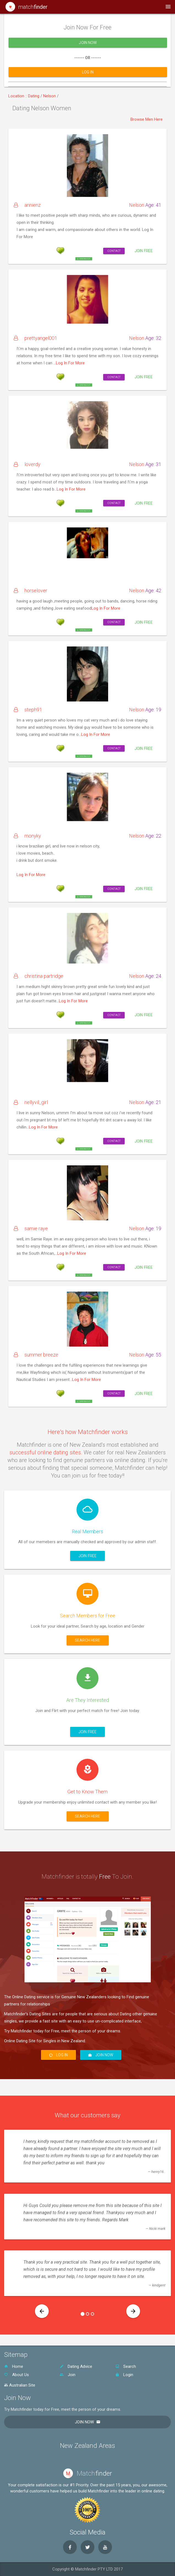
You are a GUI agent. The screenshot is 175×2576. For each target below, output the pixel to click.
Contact (114, 251)
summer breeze (36, 1355)
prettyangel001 (35, 338)
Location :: (18, 95)
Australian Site (19, 2385)
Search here (87, 1640)
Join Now (88, 49)
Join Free (143, 251)
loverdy (27, 464)
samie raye (31, 1228)
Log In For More (70, 362)
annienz (27, 205)
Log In (88, 78)
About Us (16, 2374)
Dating (34, 95)
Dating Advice (76, 2366)
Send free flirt (83, 474)
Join (67, 2374)
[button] (42, 2311)
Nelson (50, 95)
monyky (27, 836)
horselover (30, 590)
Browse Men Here (146, 119)
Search (125, 2366)
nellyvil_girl (31, 1102)
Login (124, 2374)
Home (13, 2366)
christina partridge (38, 976)
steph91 (28, 709)
